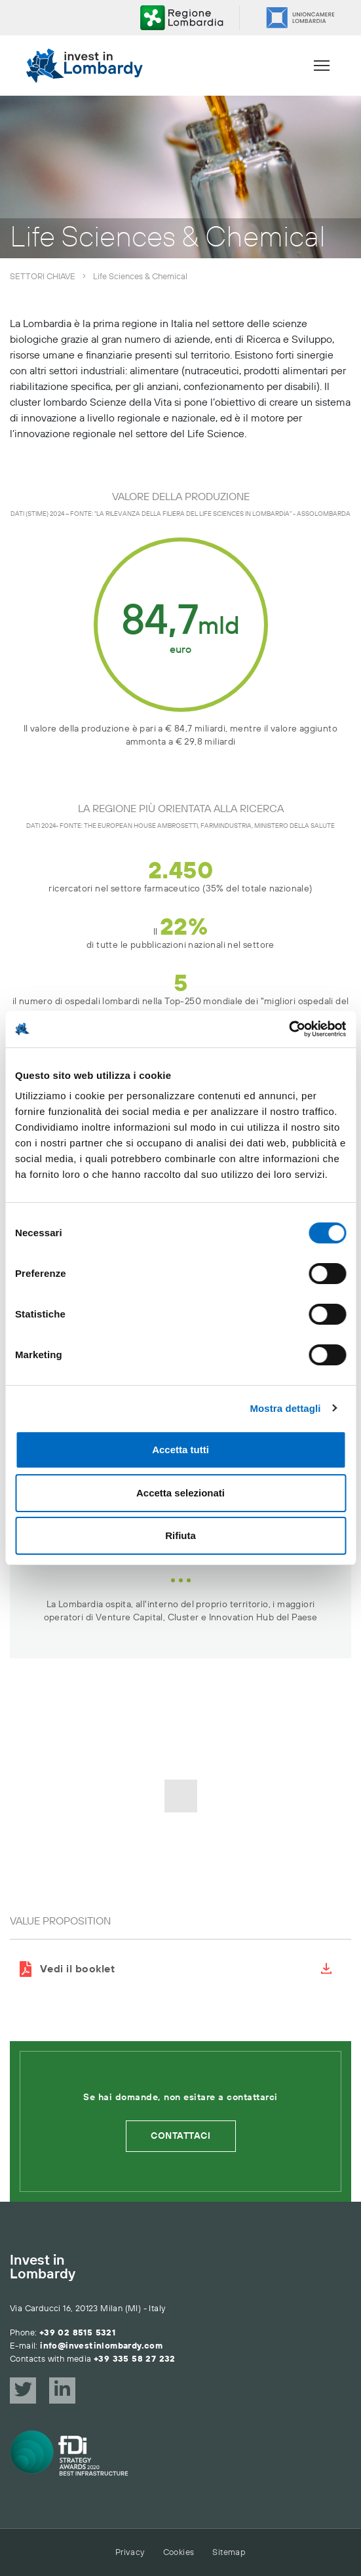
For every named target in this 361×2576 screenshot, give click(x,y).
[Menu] (322, 65)
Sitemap (229, 2552)
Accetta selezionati (180, 1492)
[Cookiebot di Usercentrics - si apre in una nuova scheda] (288, 1029)
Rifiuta (180, 1535)
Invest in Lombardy (42, 2268)
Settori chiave (42, 276)
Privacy (130, 2552)
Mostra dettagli (285, 1408)
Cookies (179, 2552)
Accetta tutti (180, 1449)
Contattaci (180, 2136)
